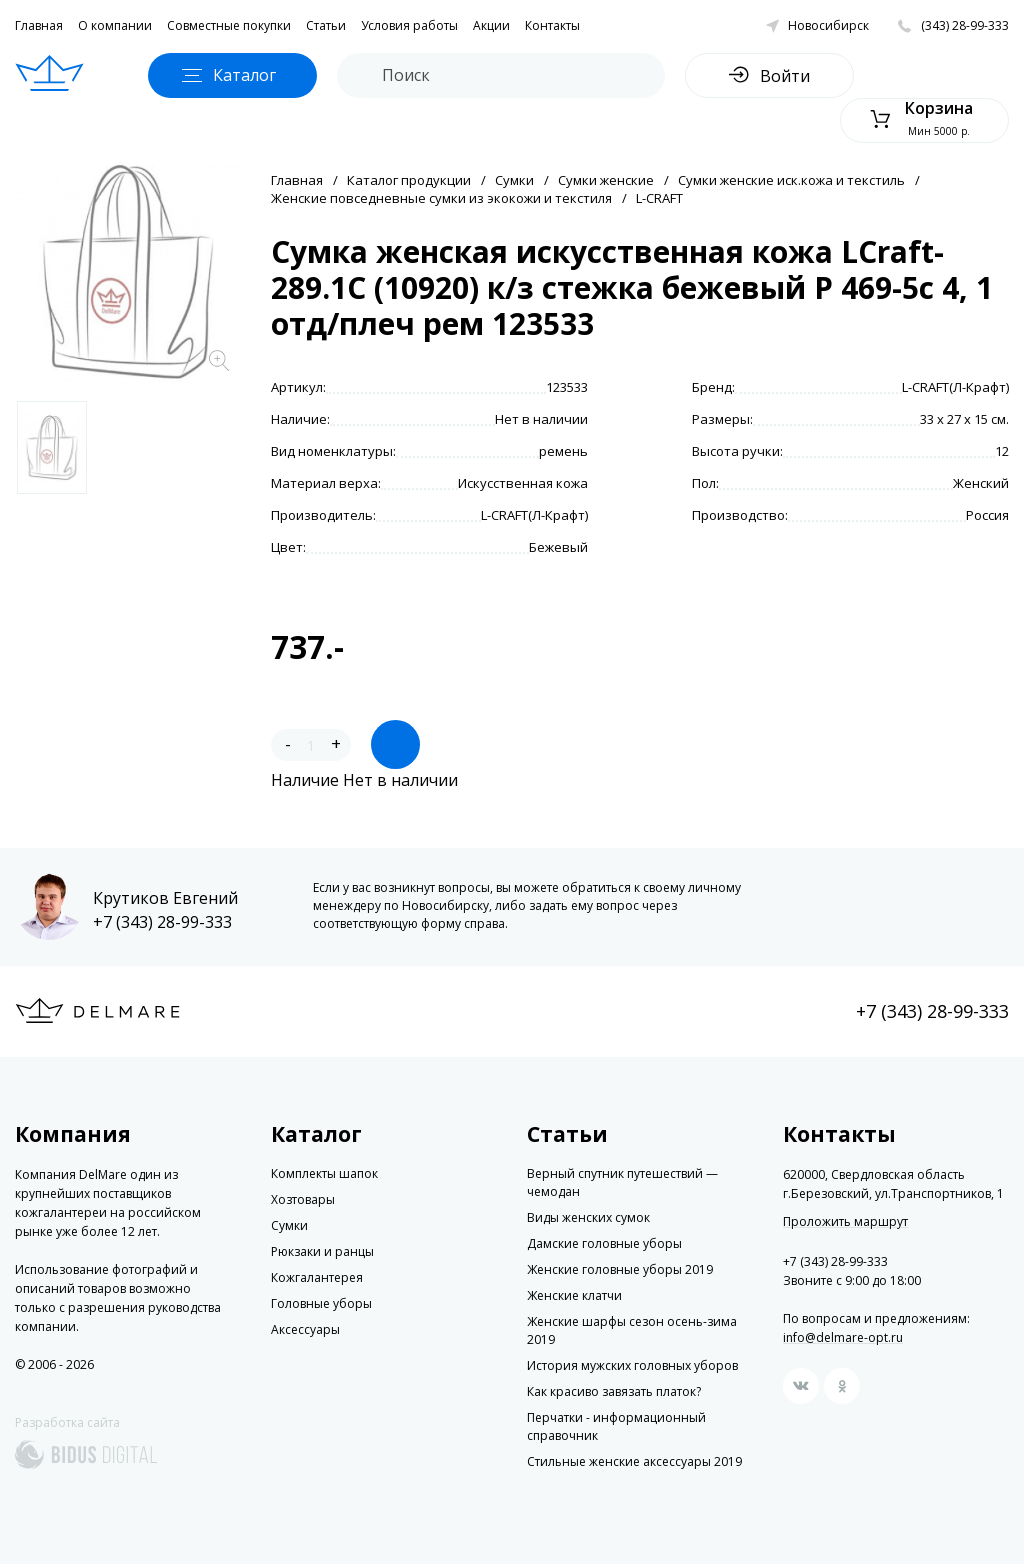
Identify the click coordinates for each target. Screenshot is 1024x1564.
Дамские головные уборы (604, 1243)
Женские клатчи (574, 1295)
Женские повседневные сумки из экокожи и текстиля (441, 198)
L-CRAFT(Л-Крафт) (955, 387)
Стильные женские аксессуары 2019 (634, 1461)
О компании (115, 25)
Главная (39, 25)
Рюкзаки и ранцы (322, 1251)
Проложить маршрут (845, 1222)
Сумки (514, 180)
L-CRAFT (659, 198)
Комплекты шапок (324, 1173)
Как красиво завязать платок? (614, 1391)
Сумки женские (606, 180)
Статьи (326, 25)
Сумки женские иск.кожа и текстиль (791, 180)
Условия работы (409, 25)
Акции (491, 25)
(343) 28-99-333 (965, 25)
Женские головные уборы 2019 (620, 1269)
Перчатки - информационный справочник (616, 1426)
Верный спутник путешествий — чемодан (622, 1182)
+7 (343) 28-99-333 (162, 922)
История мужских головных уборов (632, 1365)
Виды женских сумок (588, 1217)
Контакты (552, 25)
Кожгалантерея (317, 1277)
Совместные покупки (229, 25)
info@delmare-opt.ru (843, 1337)
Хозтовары (303, 1199)
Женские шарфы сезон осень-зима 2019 (632, 1330)
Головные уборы (321, 1303)
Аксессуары (305, 1329)
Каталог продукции (409, 180)
